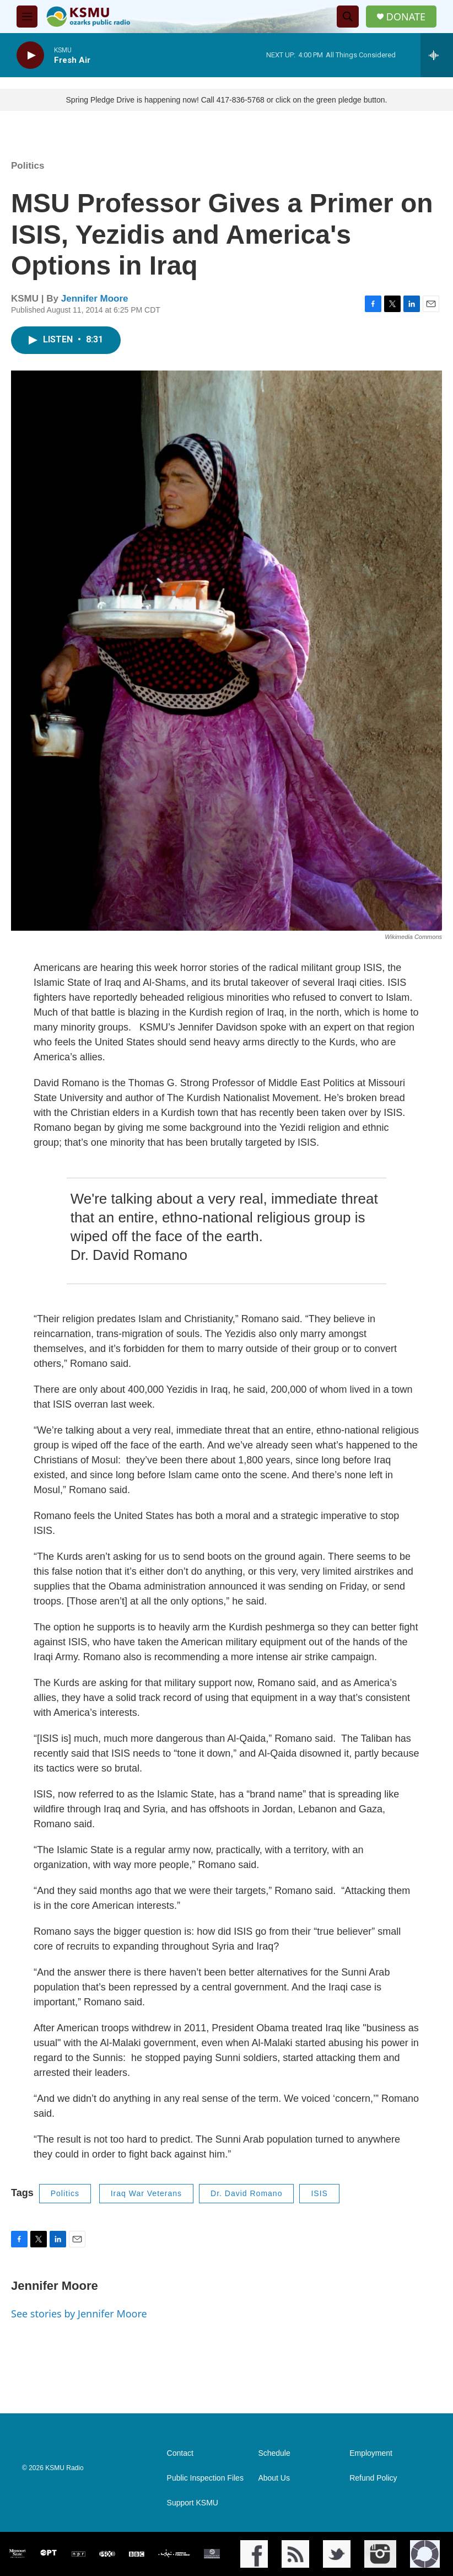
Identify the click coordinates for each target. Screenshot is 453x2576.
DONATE (405, 17)
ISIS (319, 2193)
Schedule (274, 2453)
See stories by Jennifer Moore (79, 2313)
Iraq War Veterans (146, 2193)
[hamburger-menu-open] (27, 17)
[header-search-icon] (348, 17)
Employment (370, 2453)
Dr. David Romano (246, 2193)
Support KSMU (192, 2503)
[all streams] (436, 55)
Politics (27, 165)
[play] (30, 55)
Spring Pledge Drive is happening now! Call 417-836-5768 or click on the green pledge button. (226, 99)
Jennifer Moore (94, 298)
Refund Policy (373, 2478)
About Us (274, 2478)
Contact (180, 2453)
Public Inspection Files (205, 2478)
